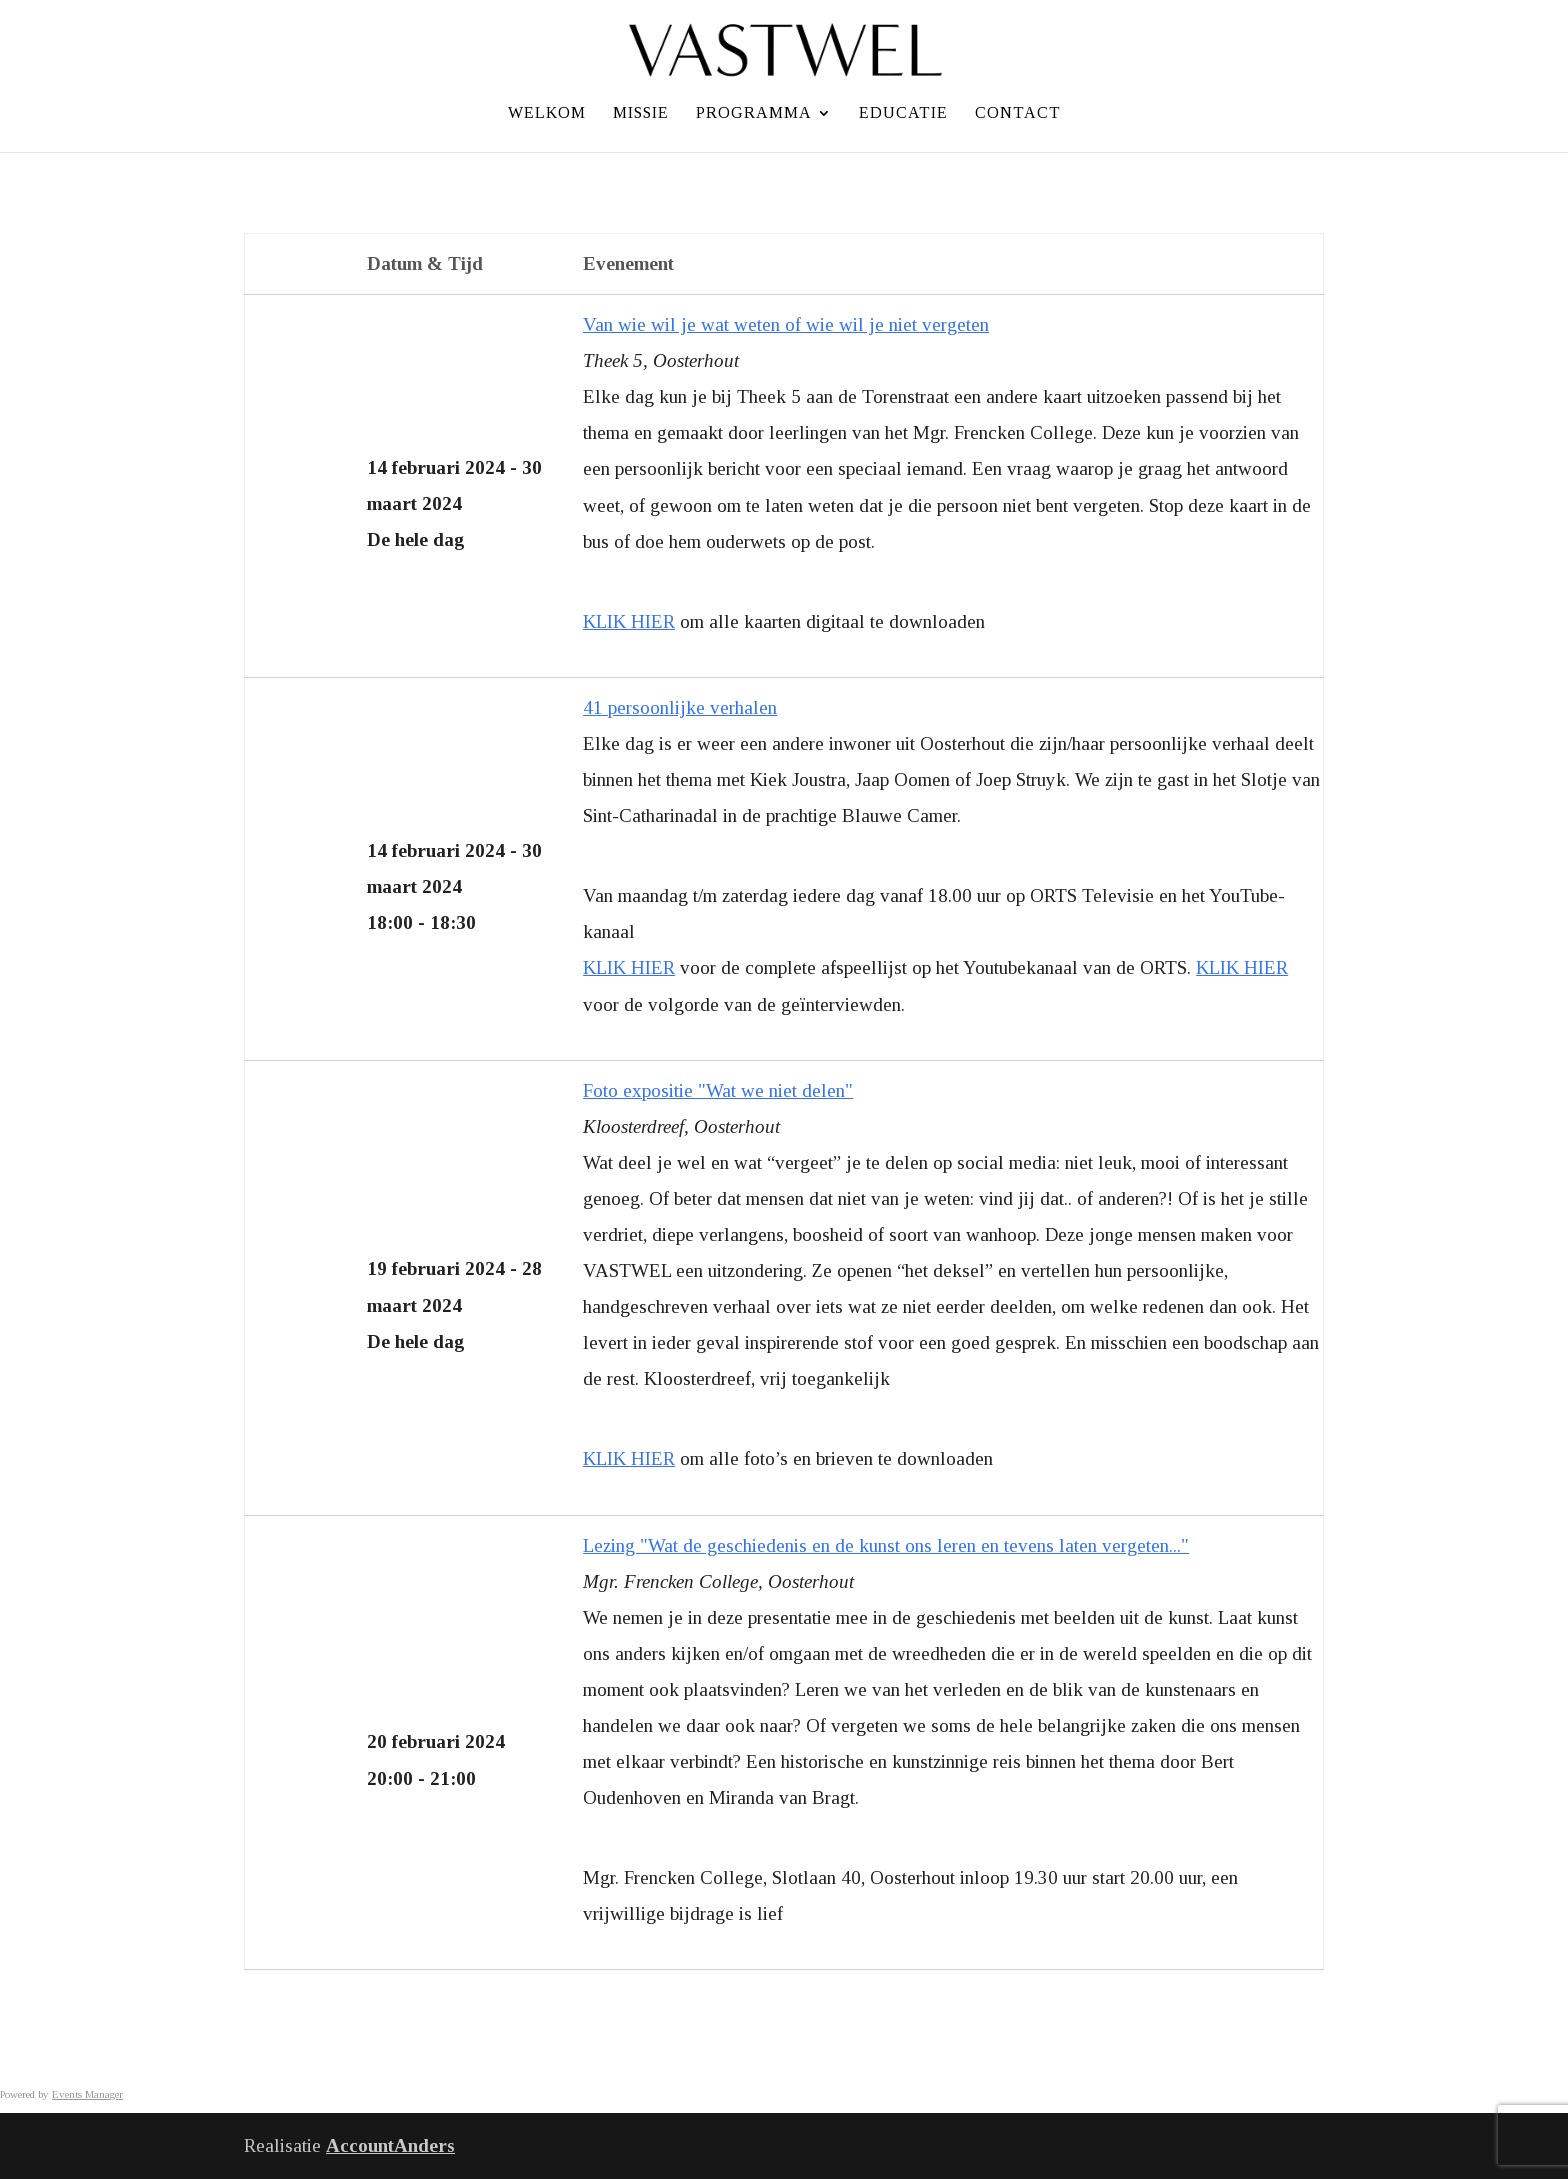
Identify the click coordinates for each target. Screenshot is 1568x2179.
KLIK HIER (629, 621)
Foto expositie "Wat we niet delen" (718, 1090)
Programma (754, 113)
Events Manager (87, 2094)
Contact (1018, 113)
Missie (641, 113)
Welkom (547, 113)
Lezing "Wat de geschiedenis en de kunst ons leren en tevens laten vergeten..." (886, 1545)
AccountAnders (390, 2145)
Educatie (903, 113)
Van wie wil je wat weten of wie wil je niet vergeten (786, 324)
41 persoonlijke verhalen (680, 707)
